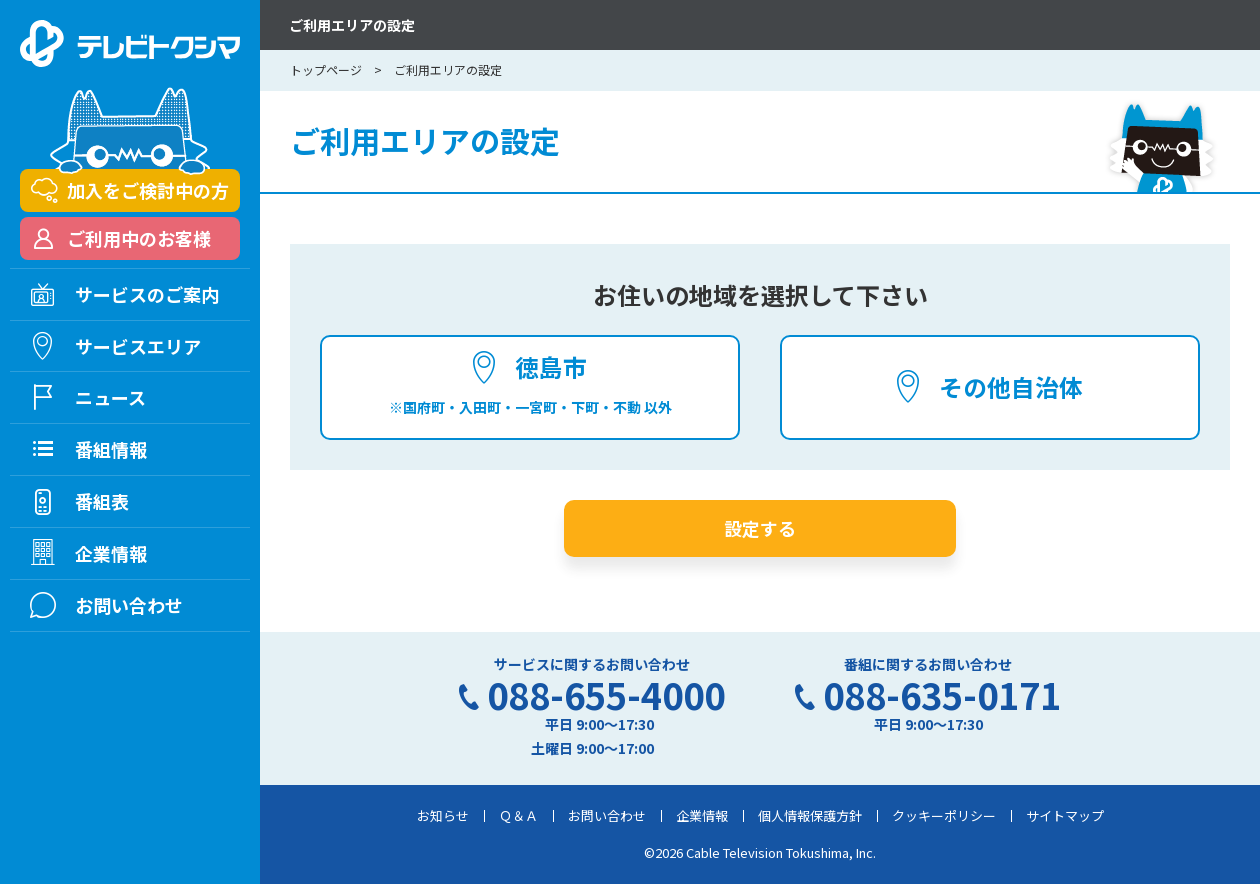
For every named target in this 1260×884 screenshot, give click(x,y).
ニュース (110, 397)
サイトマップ (1065, 815)
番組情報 (111, 449)
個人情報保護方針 (810, 815)
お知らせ (443, 815)
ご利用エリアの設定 (352, 25)
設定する (760, 528)
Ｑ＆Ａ (518, 815)
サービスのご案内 (147, 294)
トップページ (326, 69)
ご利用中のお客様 (139, 238)
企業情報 (702, 815)
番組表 (102, 501)
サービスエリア (138, 346)
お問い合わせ (607, 815)
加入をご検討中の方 (148, 190)
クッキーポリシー (944, 815)
